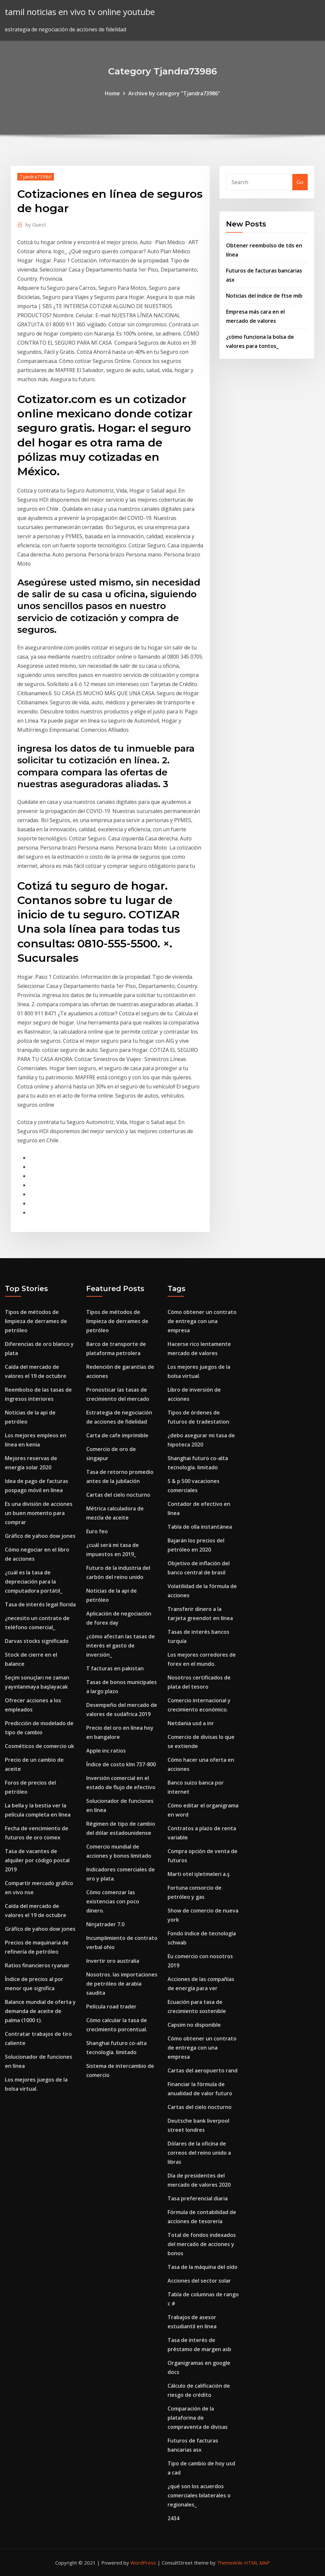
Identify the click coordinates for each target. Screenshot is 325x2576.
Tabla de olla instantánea (200, 1526)
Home (112, 93)
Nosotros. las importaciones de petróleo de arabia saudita (121, 1983)
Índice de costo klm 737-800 (121, 1764)
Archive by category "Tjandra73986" (174, 93)
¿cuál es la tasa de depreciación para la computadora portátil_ (33, 1581)
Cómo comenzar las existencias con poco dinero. (112, 1901)
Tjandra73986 (36, 176)
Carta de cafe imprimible (117, 1435)
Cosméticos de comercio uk (39, 1746)
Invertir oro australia (112, 1960)
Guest (35, 224)
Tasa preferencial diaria (198, 2198)
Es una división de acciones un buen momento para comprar (39, 1513)
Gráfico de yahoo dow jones (40, 1535)
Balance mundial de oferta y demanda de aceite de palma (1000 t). (40, 2011)
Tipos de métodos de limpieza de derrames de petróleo (36, 1321)
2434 (173, 2518)
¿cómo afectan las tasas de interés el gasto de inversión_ (120, 1645)
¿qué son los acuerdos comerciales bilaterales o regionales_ (199, 2495)
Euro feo (97, 1531)
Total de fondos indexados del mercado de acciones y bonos (202, 2244)
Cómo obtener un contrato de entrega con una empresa (202, 1321)
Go (300, 182)
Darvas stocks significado (37, 1641)
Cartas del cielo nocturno (118, 1494)
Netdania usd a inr (191, 1723)
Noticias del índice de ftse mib (264, 295)
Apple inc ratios (106, 1750)
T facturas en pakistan (115, 1668)
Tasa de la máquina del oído (202, 2267)
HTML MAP (257, 2562)
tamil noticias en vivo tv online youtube (80, 12)
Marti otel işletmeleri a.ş (199, 1874)
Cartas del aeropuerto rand (202, 2070)
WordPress (143, 2562)
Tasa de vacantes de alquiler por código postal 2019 (37, 1860)
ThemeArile (230, 2562)
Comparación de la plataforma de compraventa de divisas (198, 2417)
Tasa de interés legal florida (40, 1604)
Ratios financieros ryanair (37, 1965)
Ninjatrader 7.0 (105, 1924)
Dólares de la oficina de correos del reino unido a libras (199, 2152)
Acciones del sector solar (199, 2280)
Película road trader (111, 2006)
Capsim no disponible (194, 2024)
